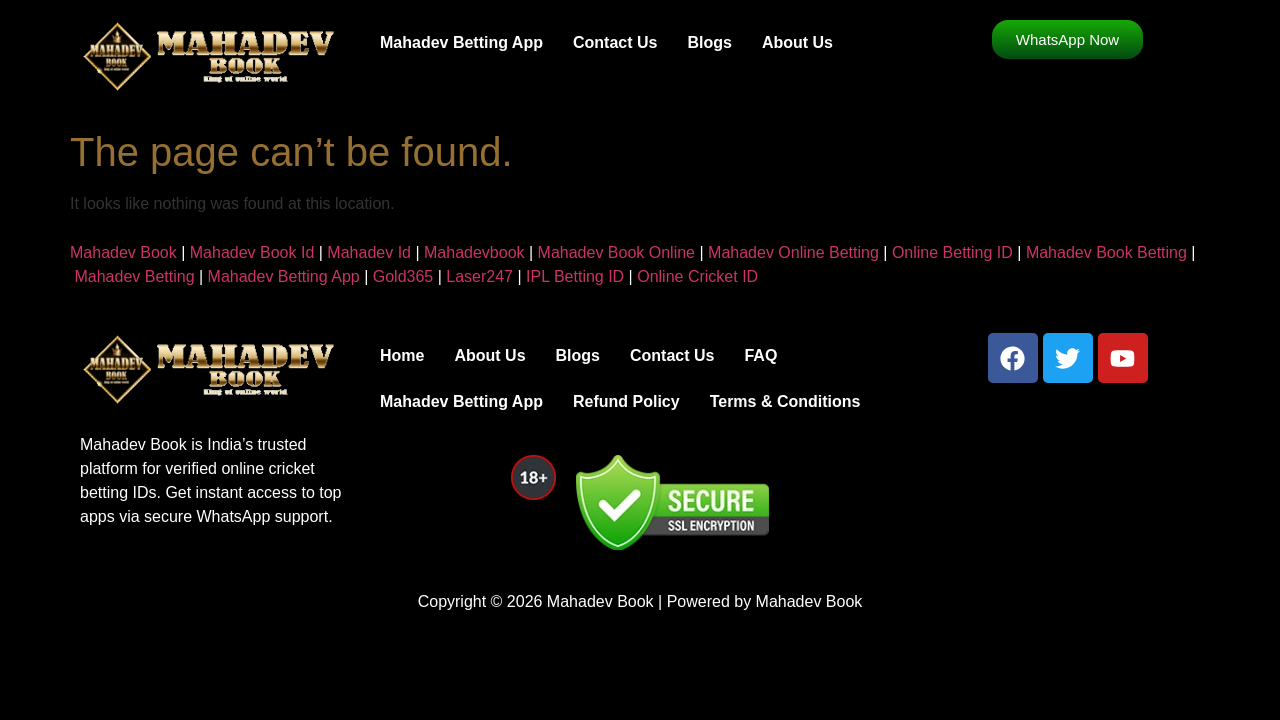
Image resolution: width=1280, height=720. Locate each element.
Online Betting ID (952, 252)
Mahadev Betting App (461, 42)
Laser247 (479, 276)
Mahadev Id (369, 252)
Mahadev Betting (134, 276)
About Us (797, 42)
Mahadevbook (474, 252)
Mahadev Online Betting (793, 252)
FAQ (760, 355)
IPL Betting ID (575, 276)
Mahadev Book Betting (1106, 252)
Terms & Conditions (785, 401)
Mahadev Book (123, 252)
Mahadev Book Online (616, 252)
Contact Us (615, 42)
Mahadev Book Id (252, 252)
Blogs (709, 42)
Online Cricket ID (697, 276)
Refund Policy (626, 401)
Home (402, 355)
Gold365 (403, 276)
